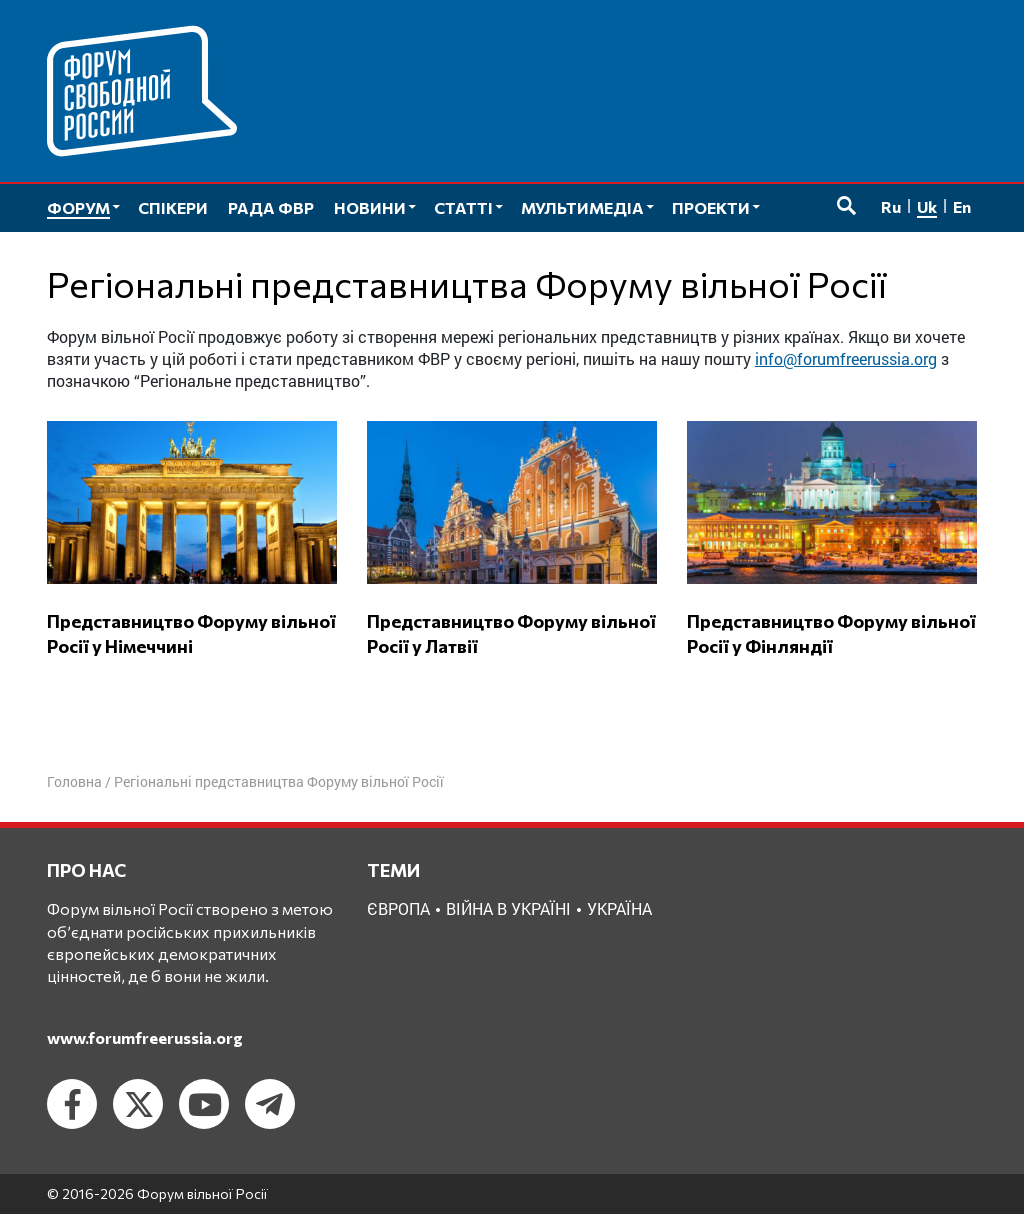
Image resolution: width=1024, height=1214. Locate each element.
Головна (74, 781)
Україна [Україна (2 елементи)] (619, 908)
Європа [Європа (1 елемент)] (398, 908)
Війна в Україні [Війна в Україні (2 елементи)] (508, 908)
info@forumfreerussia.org (846, 358)
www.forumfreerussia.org (145, 1037)
